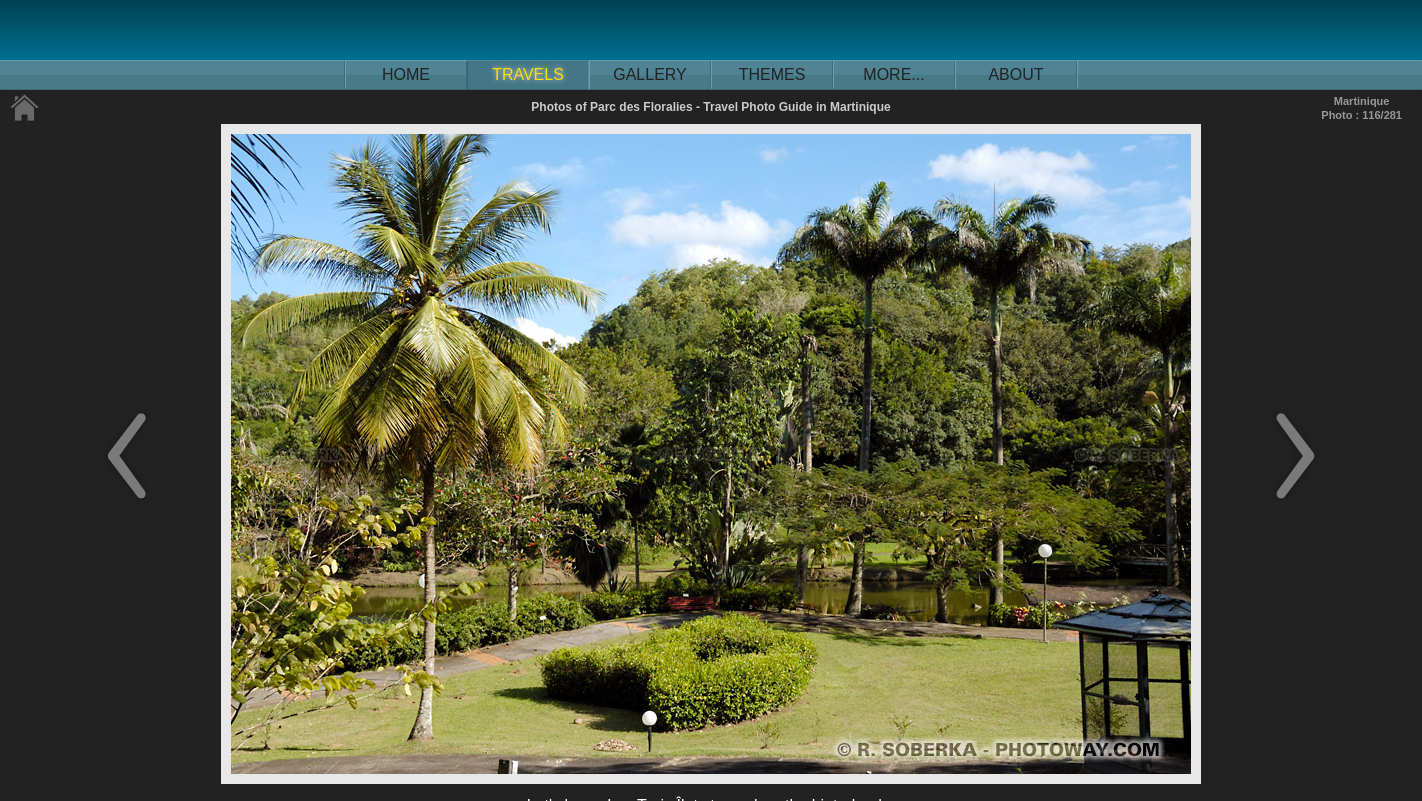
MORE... (893, 74)
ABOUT (1015, 74)
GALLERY (650, 74)
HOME (406, 74)
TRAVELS (528, 74)
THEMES (772, 74)
